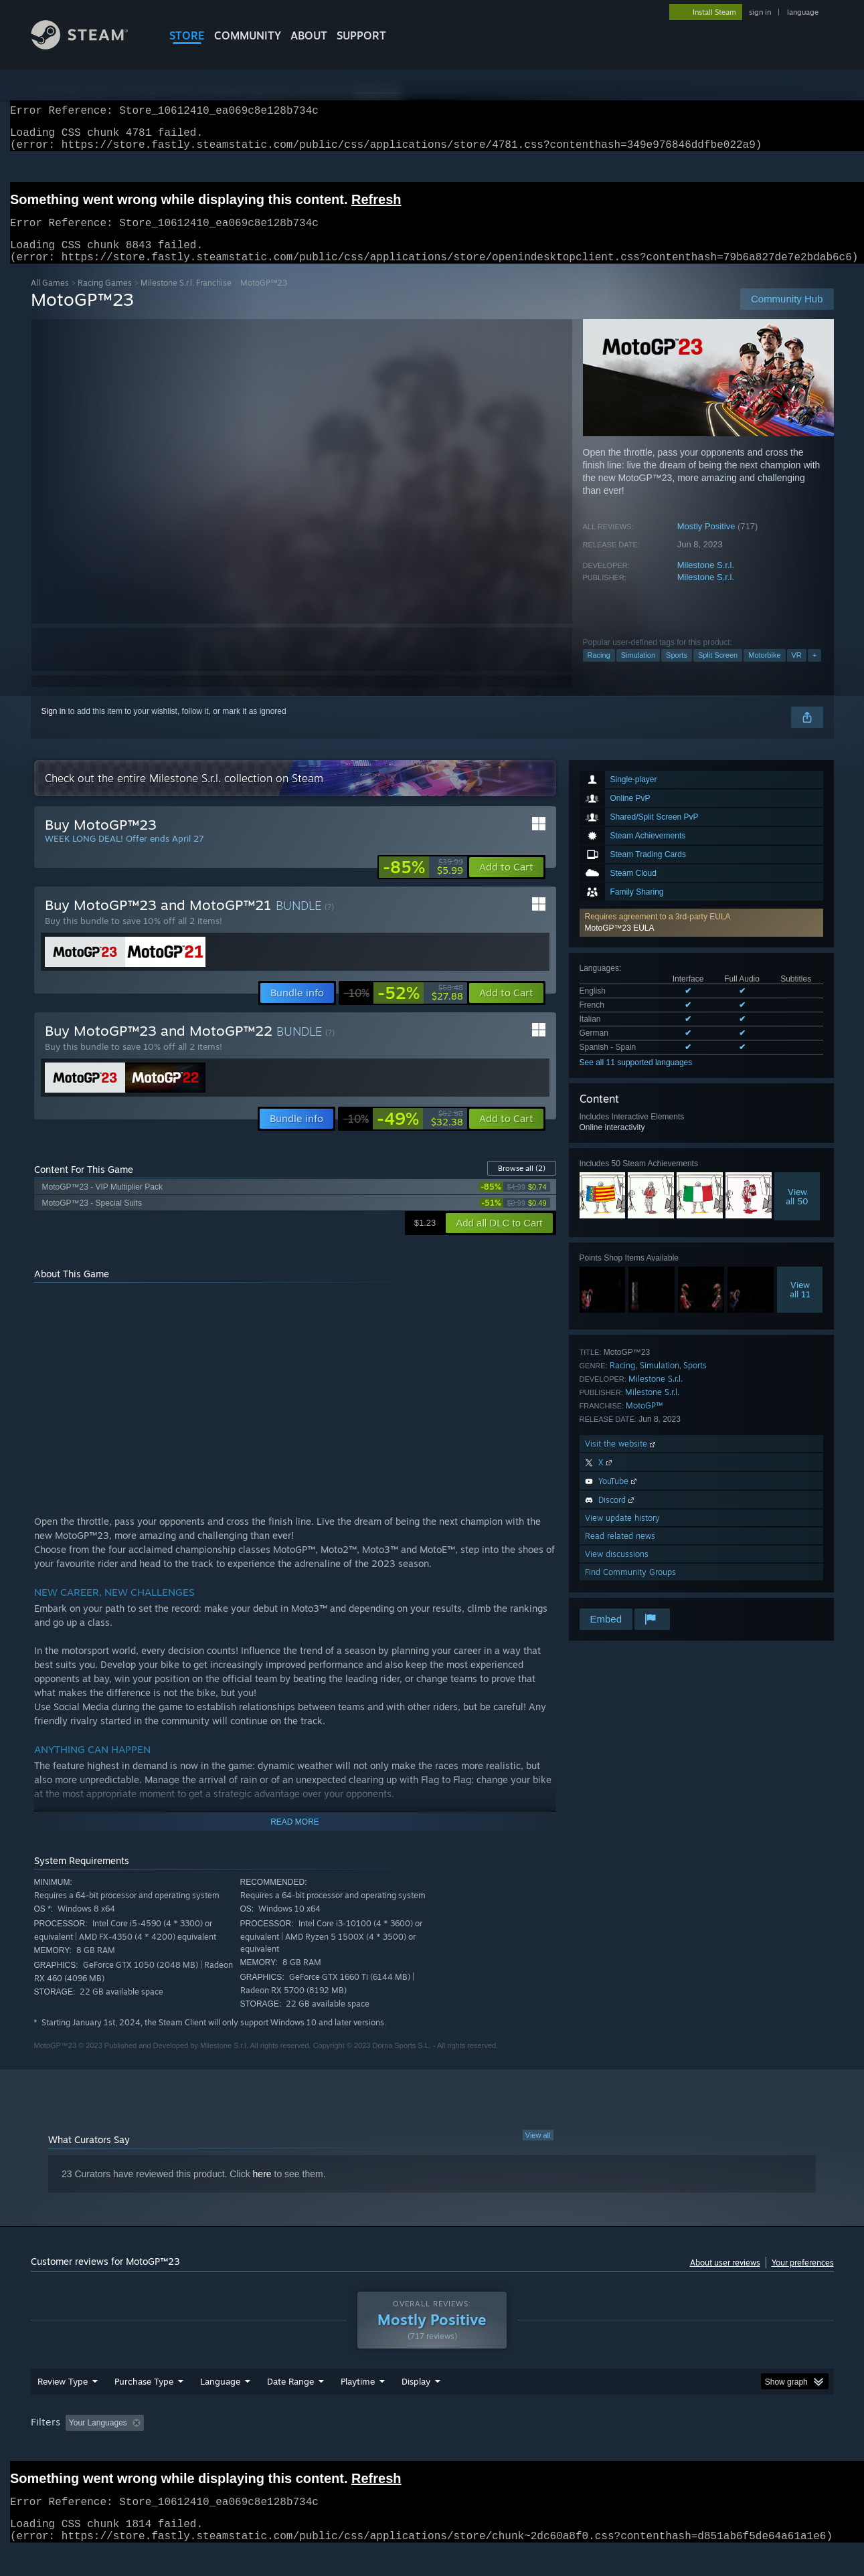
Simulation (638, 671)
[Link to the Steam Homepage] (90, 46)
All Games (50, 299)
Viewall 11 (800, 1305)
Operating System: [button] (545, 2448)
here (262, 2190)
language (802, 12)
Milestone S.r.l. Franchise (186, 299)
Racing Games (105, 299)
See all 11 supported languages (636, 1078)
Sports (676, 671)
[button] (701, 939)
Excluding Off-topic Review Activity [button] (232, 2448)
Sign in (53, 727)
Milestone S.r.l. (705, 581)
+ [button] (814, 671)
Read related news (620, 1552)
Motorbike (764, 671)
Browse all (521, 1184)
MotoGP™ (644, 1421)
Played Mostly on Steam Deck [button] (432, 2448)
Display (416, 2406)
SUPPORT (361, 35)
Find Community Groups (630, 1588)
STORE (187, 35)
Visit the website (621, 1460)
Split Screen (718, 671)
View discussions (617, 1570)
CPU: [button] (613, 2448)
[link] (423, 883)
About (308, 35)
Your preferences (803, 2279)
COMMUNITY (247, 35)
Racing (599, 671)
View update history (622, 1534)
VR (797, 671)
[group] (432, 2449)
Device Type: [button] (717, 2448)
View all (538, 2151)
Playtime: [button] (336, 2448)
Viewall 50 (797, 1212)
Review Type (62, 2406)
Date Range (290, 2406)
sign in (760, 12)
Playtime (358, 2406)
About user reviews (725, 2279)
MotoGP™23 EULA (620, 944)
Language (220, 2406)
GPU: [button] (658, 2448)
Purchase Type (143, 2406)
